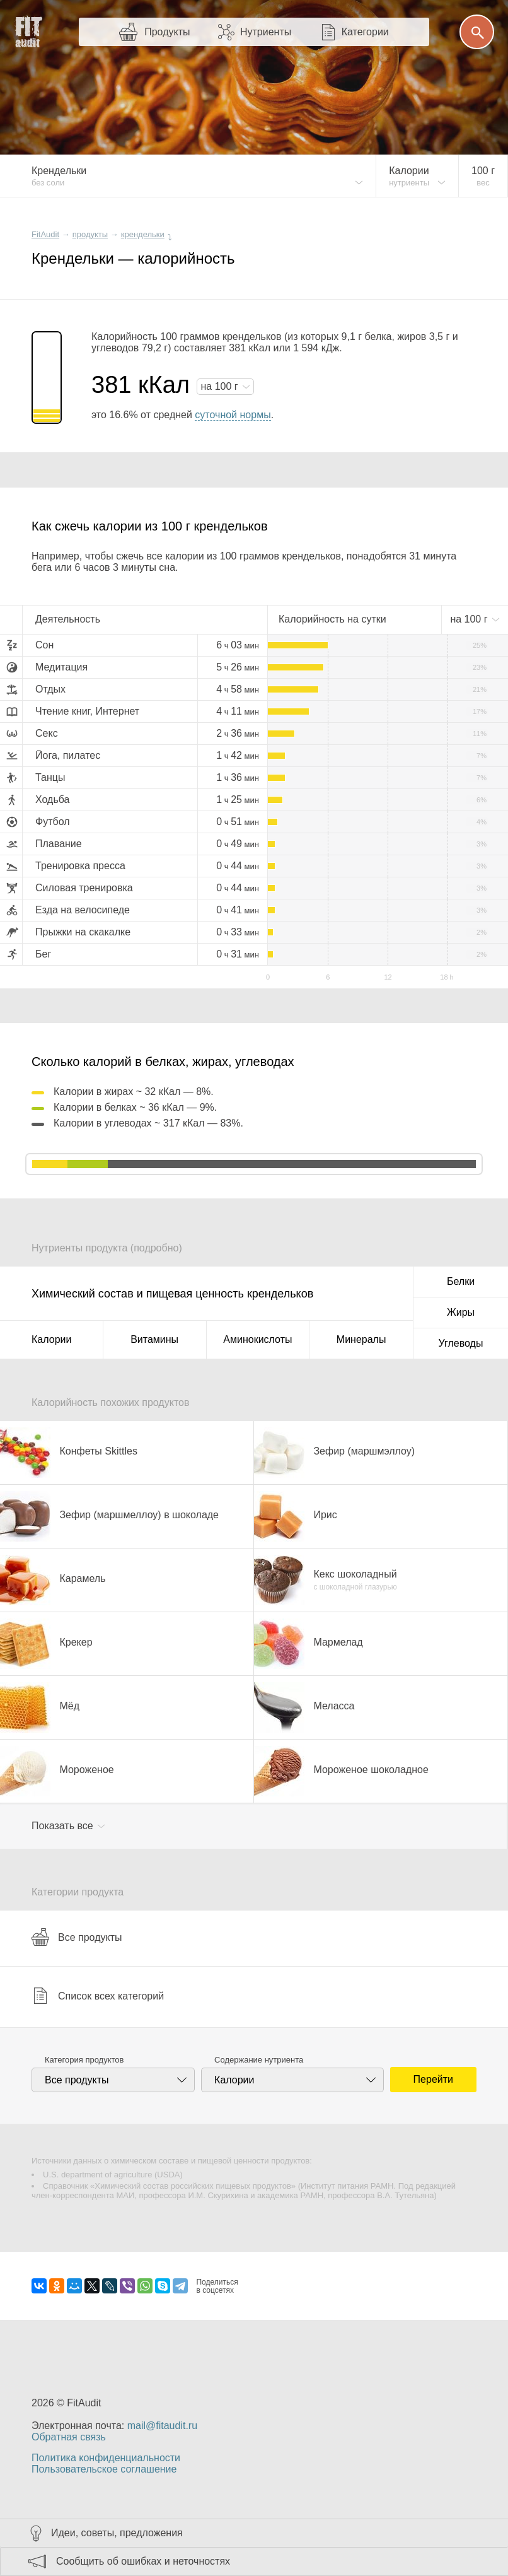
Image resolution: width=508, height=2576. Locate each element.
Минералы (361, 1339)
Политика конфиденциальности (106, 2457)
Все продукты (77, 1937)
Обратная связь (69, 2437)
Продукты (167, 31)
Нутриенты (265, 31)
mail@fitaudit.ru (162, 2425)
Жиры (461, 1312)
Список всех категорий (98, 1996)
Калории (51, 1339)
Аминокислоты (257, 1339)
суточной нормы (232, 414)
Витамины (154, 1339)
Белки (461, 1281)
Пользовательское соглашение (104, 2469)
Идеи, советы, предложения (117, 2532)
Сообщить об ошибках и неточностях (143, 2561)
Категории (365, 31)
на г (220, 386)
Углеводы (461, 1343)
